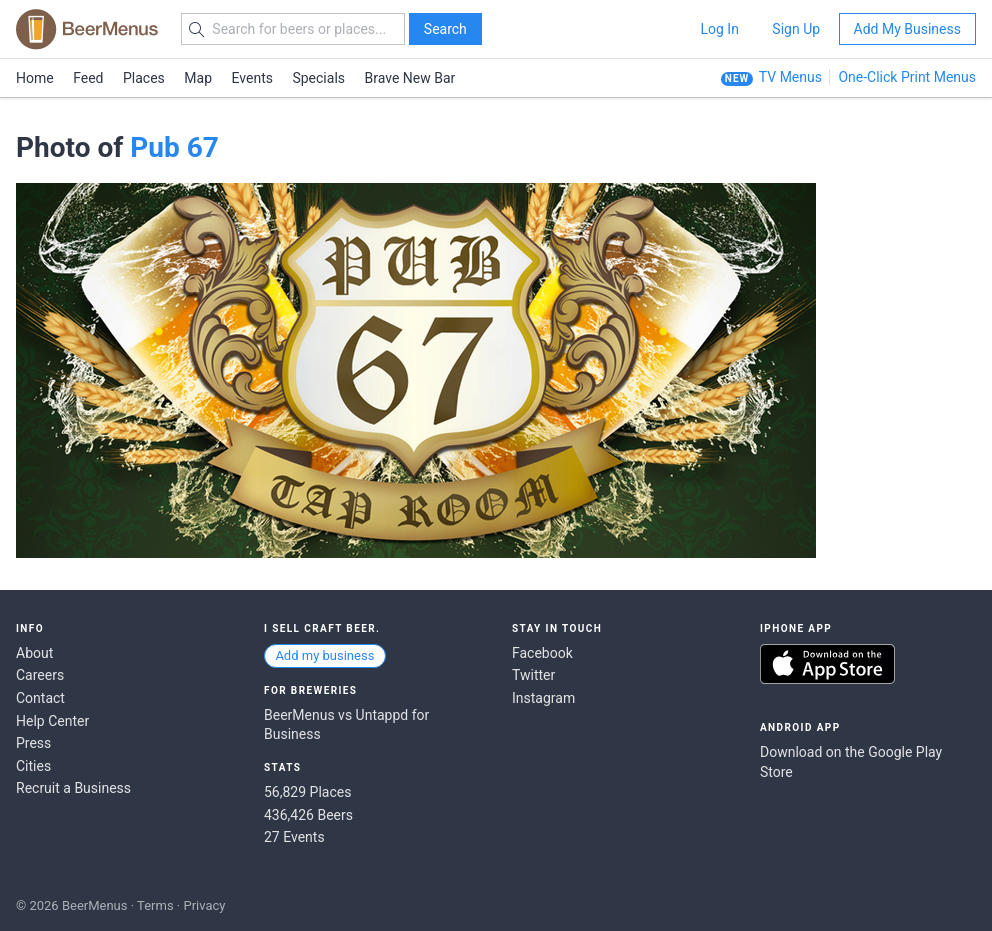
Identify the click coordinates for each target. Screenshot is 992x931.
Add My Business (907, 29)
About (34, 653)
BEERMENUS (87, 29)
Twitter (533, 675)
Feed (88, 78)
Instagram (543, 698)
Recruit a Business (73, 788)
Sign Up (796, 29)
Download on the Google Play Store (851, 762)
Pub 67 (174, 147)
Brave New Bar (410, 78)
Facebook (542, 653)
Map (198, 78)
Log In (719, 29)
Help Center (52, 721)
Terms (155, 905)
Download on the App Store (827, 664)
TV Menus (790, 77)
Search (445, 29)
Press (33, 743)
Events (252, 78)
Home (35, 78)
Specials (318, 78)
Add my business (324, 655)
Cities (33, 766)
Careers (40, 675)
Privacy (204, 905)
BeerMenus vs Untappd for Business (346, 725)
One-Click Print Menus (907, 77)
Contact (40, 698)
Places (144, 78)
